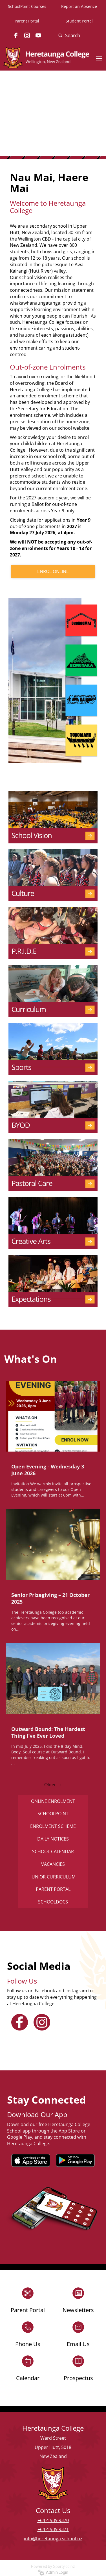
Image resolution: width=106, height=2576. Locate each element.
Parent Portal (27, 21)
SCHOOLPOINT (53, 1813)
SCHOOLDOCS (53, 1902)
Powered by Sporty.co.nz (53, 2566)
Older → (53, 1785)
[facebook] (15, 35)
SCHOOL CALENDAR (53, 1851)
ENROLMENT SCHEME (53, 1826)
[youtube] (38, 35)
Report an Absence (79, 6)
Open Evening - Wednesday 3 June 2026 (47, 1470)
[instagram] (27, 35)
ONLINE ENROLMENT (53, 1801)
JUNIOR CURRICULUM (53, 1877)
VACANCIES (53, 1864)
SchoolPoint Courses (27, 6)
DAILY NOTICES (53, 1839)
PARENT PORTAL (53, 1889)
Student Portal (79, 21)
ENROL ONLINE (53, 571)
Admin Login (53, 2572)
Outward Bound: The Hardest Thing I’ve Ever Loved (48, 1732)
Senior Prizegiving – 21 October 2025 (50, 1598)
